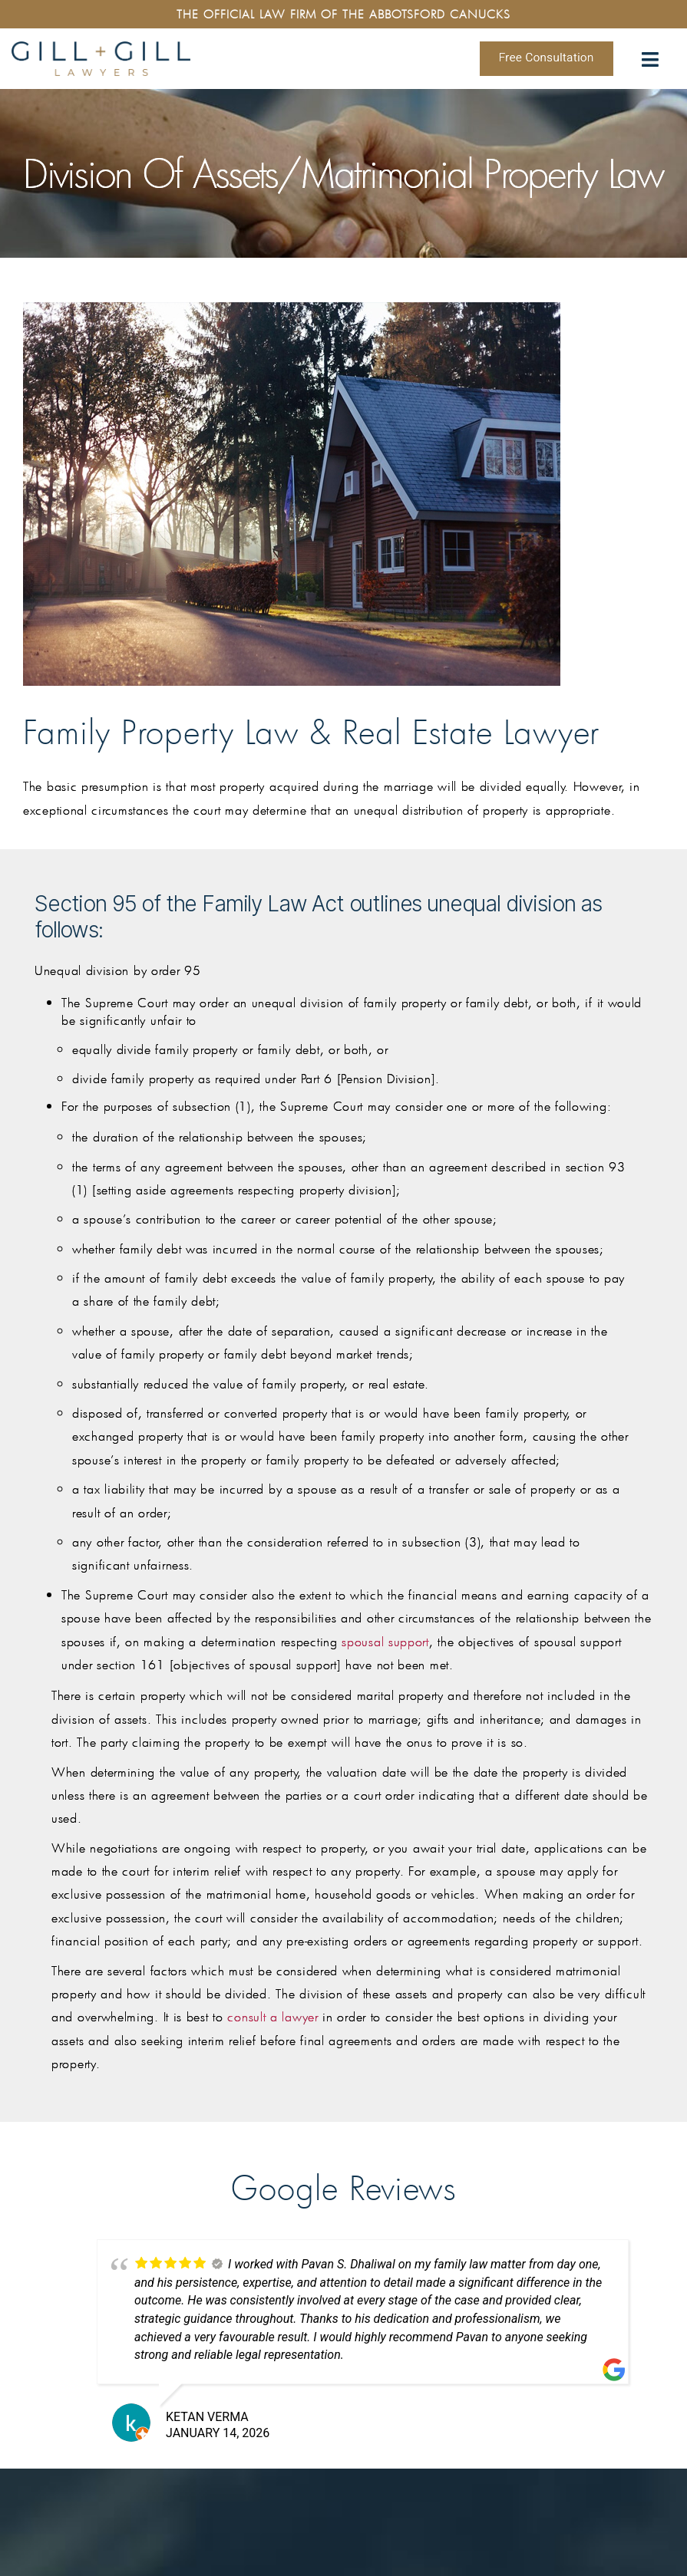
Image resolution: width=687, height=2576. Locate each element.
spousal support (385, 1644)
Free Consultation (546, 59)
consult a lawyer (272, 2020)
